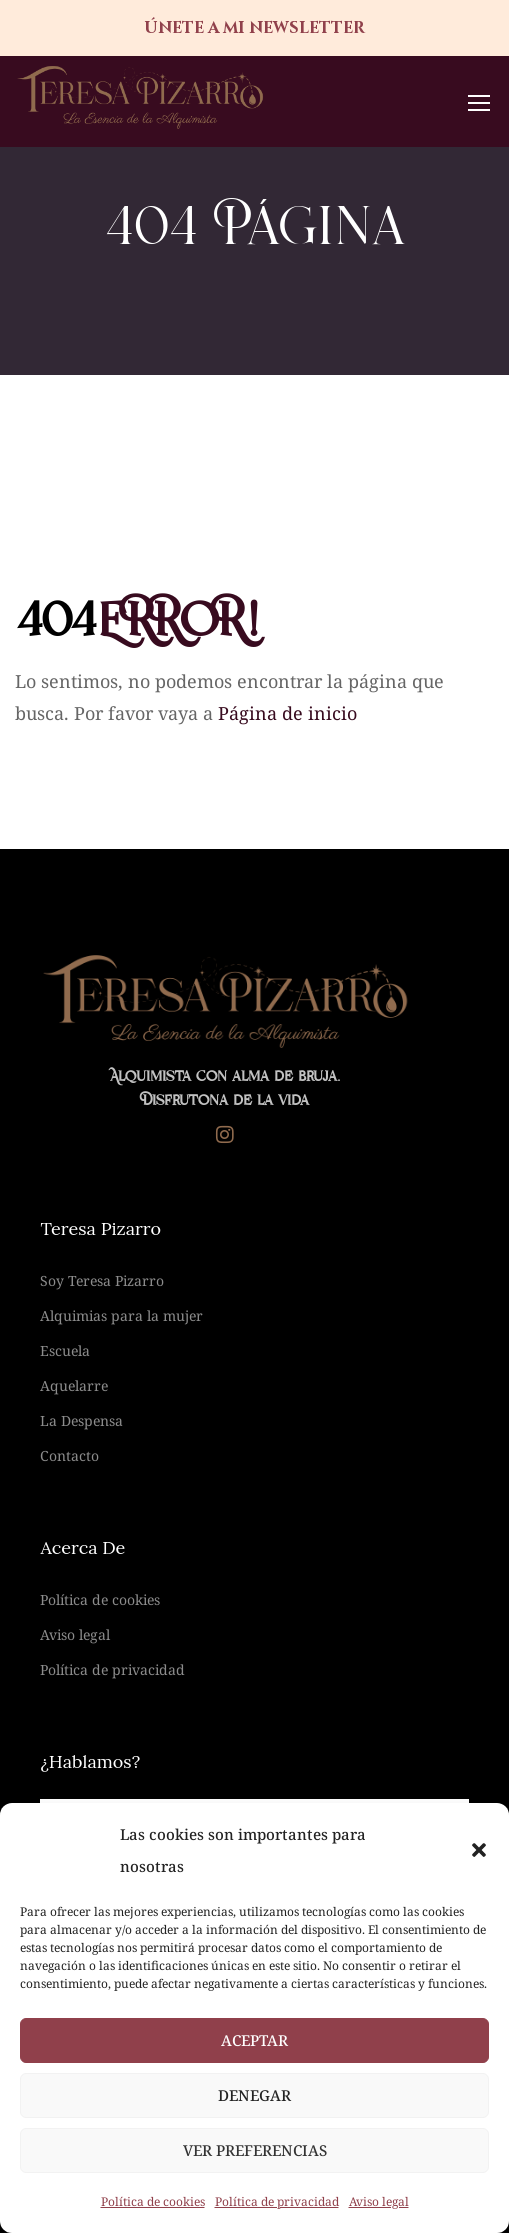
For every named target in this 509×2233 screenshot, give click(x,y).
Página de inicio (287, 713)
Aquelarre (74, 1385)
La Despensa (81, 1420)
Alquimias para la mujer (121, 1315)
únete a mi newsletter (254, 28)
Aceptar (254, 2040)
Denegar (254, 2095)
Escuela (65, 1350)
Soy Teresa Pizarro (102, 1280)
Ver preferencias (255, 2150)
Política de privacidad (277, 2201)
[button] (479, 1850)
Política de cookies (153, 2201)
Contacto (69, 1455)
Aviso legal (379, 2201)
